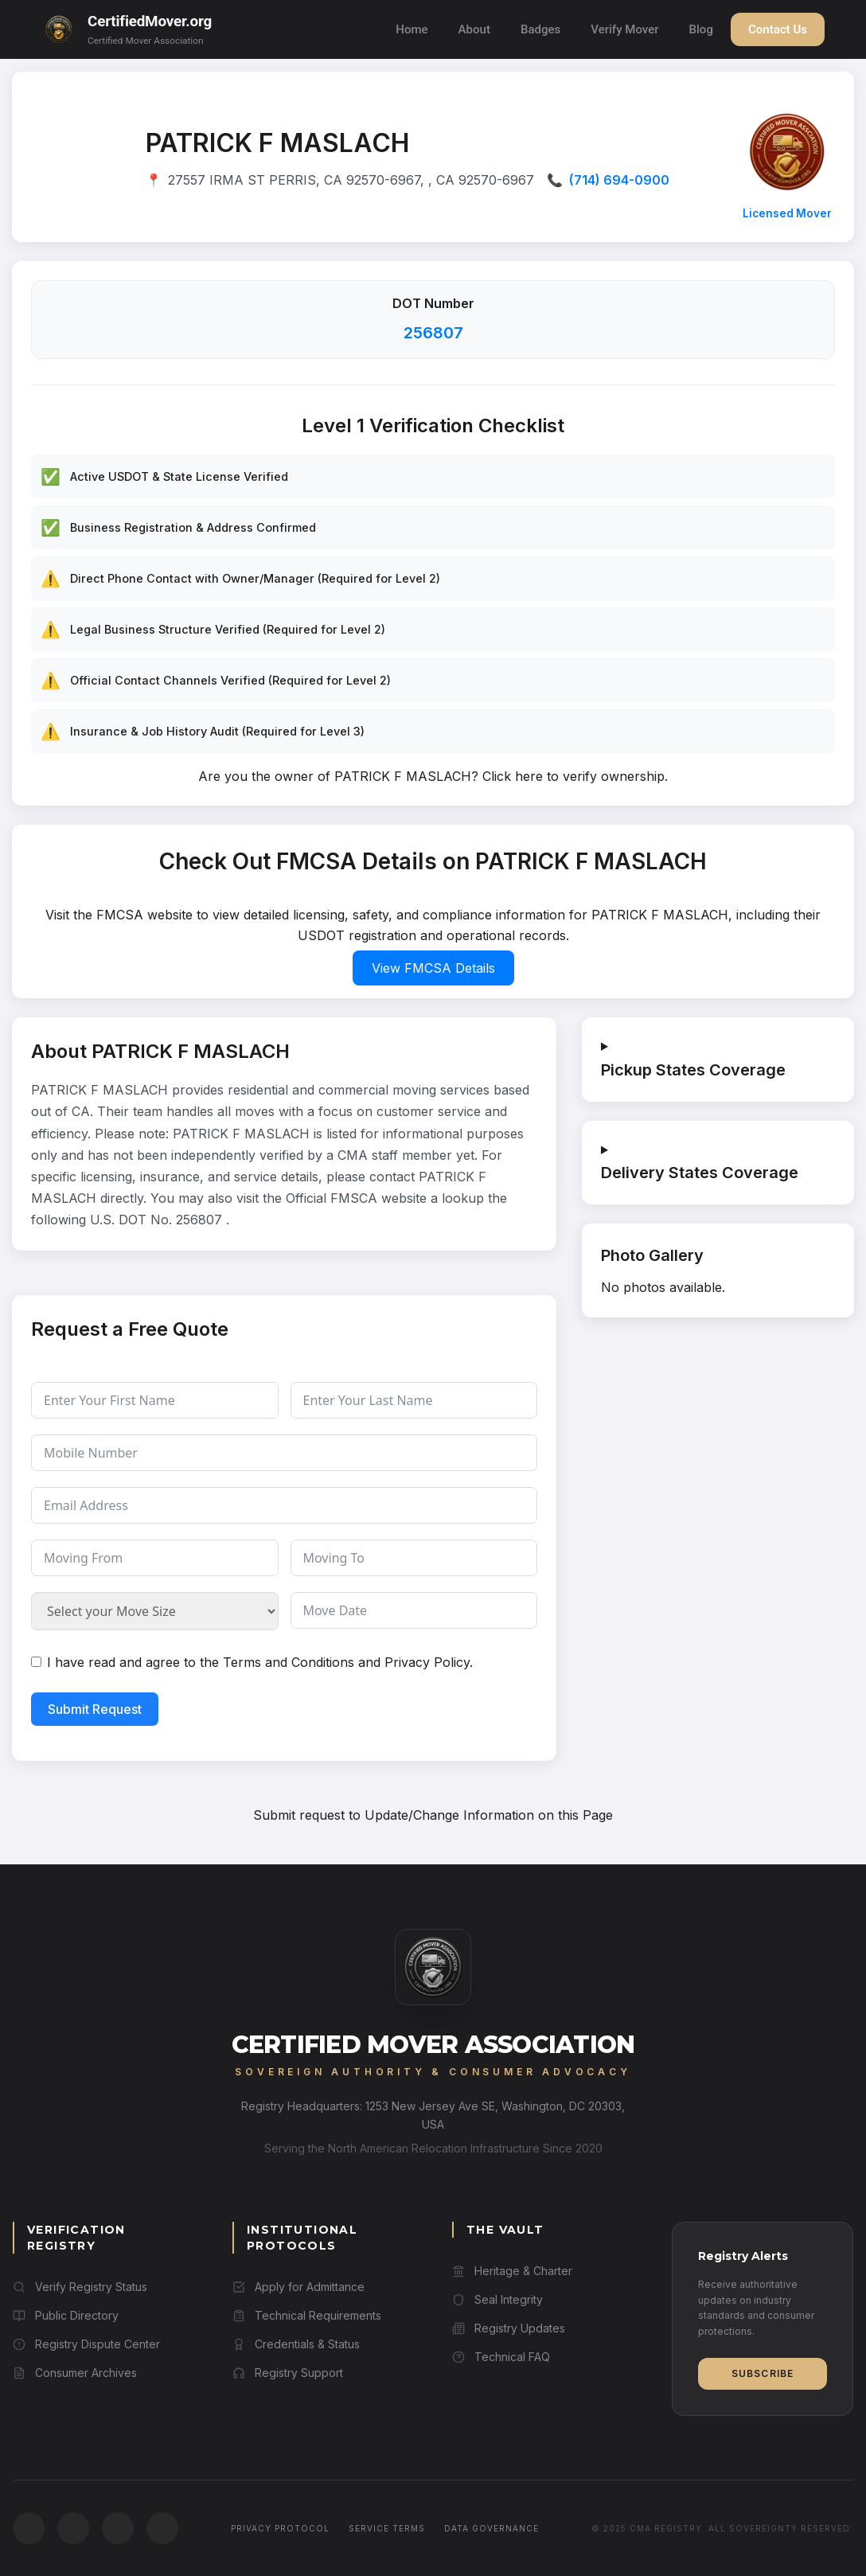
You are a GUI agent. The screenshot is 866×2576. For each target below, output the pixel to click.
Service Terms (387, 2528)
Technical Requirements (306, 2315)
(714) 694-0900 (619, 180)
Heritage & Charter (512, 2270)
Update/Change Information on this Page (489, 1815)
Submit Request (95, 1709)
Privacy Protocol (280, 2528)
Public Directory (66, 2315)
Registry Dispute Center (86, 2344)
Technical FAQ (501, 2356)
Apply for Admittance (298, 2286)
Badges (540, 29)
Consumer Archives (75, 2372)
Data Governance (491, 2528)
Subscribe (762, 2373)
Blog (701, 29)
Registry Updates (508, 2328)
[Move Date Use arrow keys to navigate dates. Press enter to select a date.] (414, 1610)
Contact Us (777, 29)
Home (411, 29)
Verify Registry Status (80, 2286)
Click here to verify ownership (573, 776)
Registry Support (287, 2372)
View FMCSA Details (433, 968)
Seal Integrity (497, 2299)
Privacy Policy (427, 1662)
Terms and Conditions (288, 1662)
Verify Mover (624, 29)
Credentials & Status (296, 2344)
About (474, 29)
